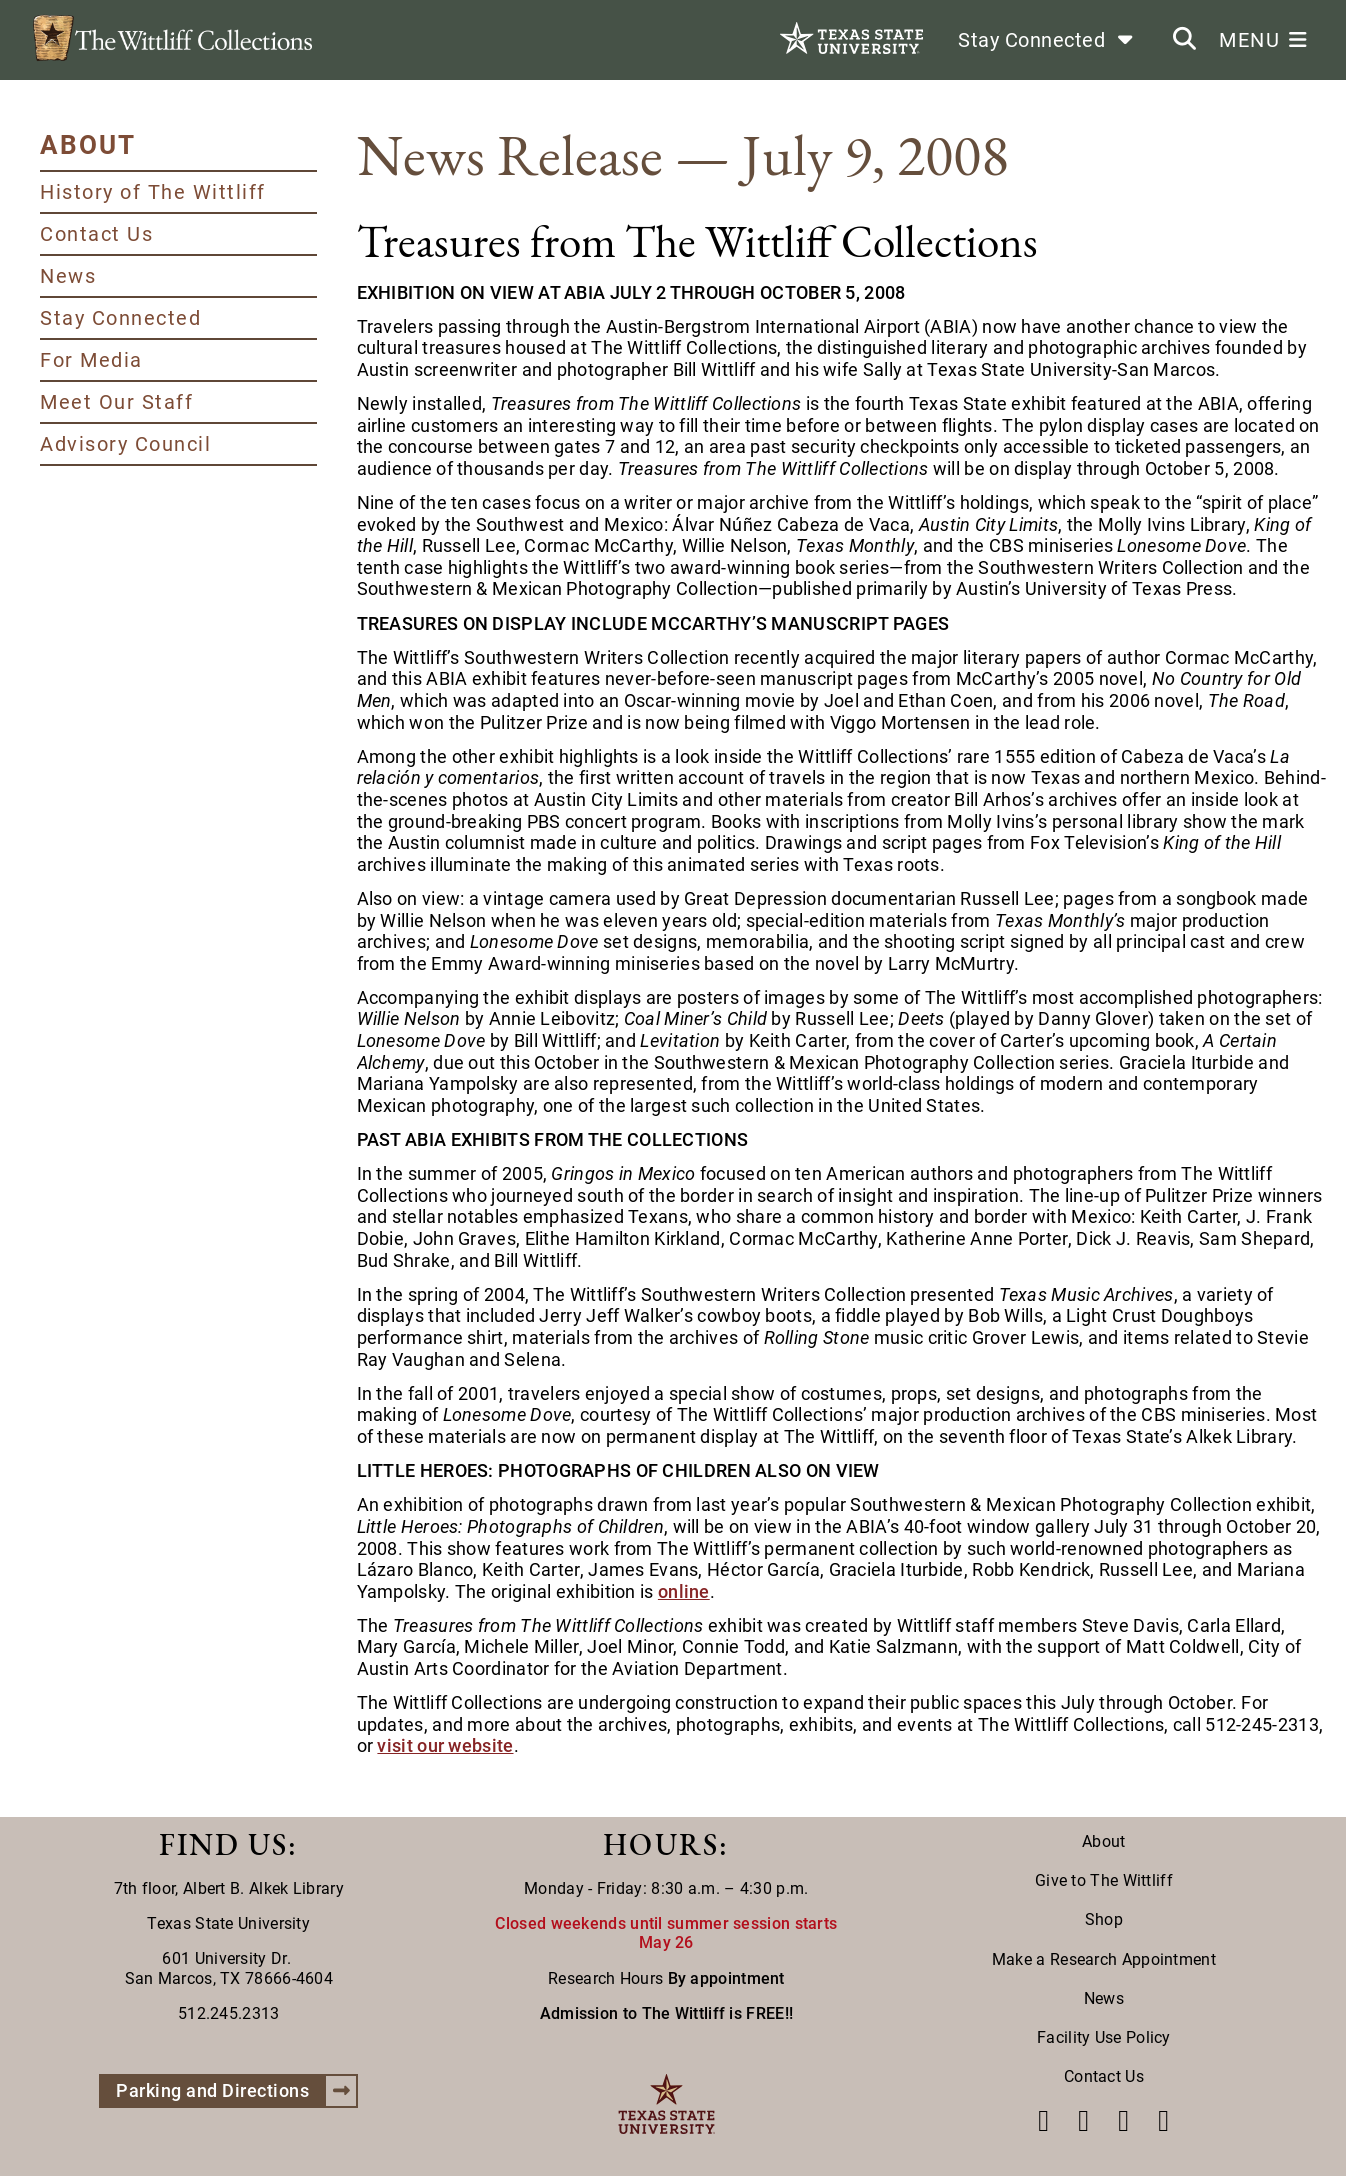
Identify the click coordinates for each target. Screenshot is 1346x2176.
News (68, 276)
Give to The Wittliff (1104, 1880)
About (1104, 1841)
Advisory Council (125, 444)
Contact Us (96, 234)
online (684, 1591)
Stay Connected (120, 318)
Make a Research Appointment (1104, 1959)
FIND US (223, 1844)
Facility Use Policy (1104, 2037)
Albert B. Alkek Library (263, 1888)
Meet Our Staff (116, 402)
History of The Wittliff (153, 192)
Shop (1104, 1919)
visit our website (445, 1745)
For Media (91, 360)
